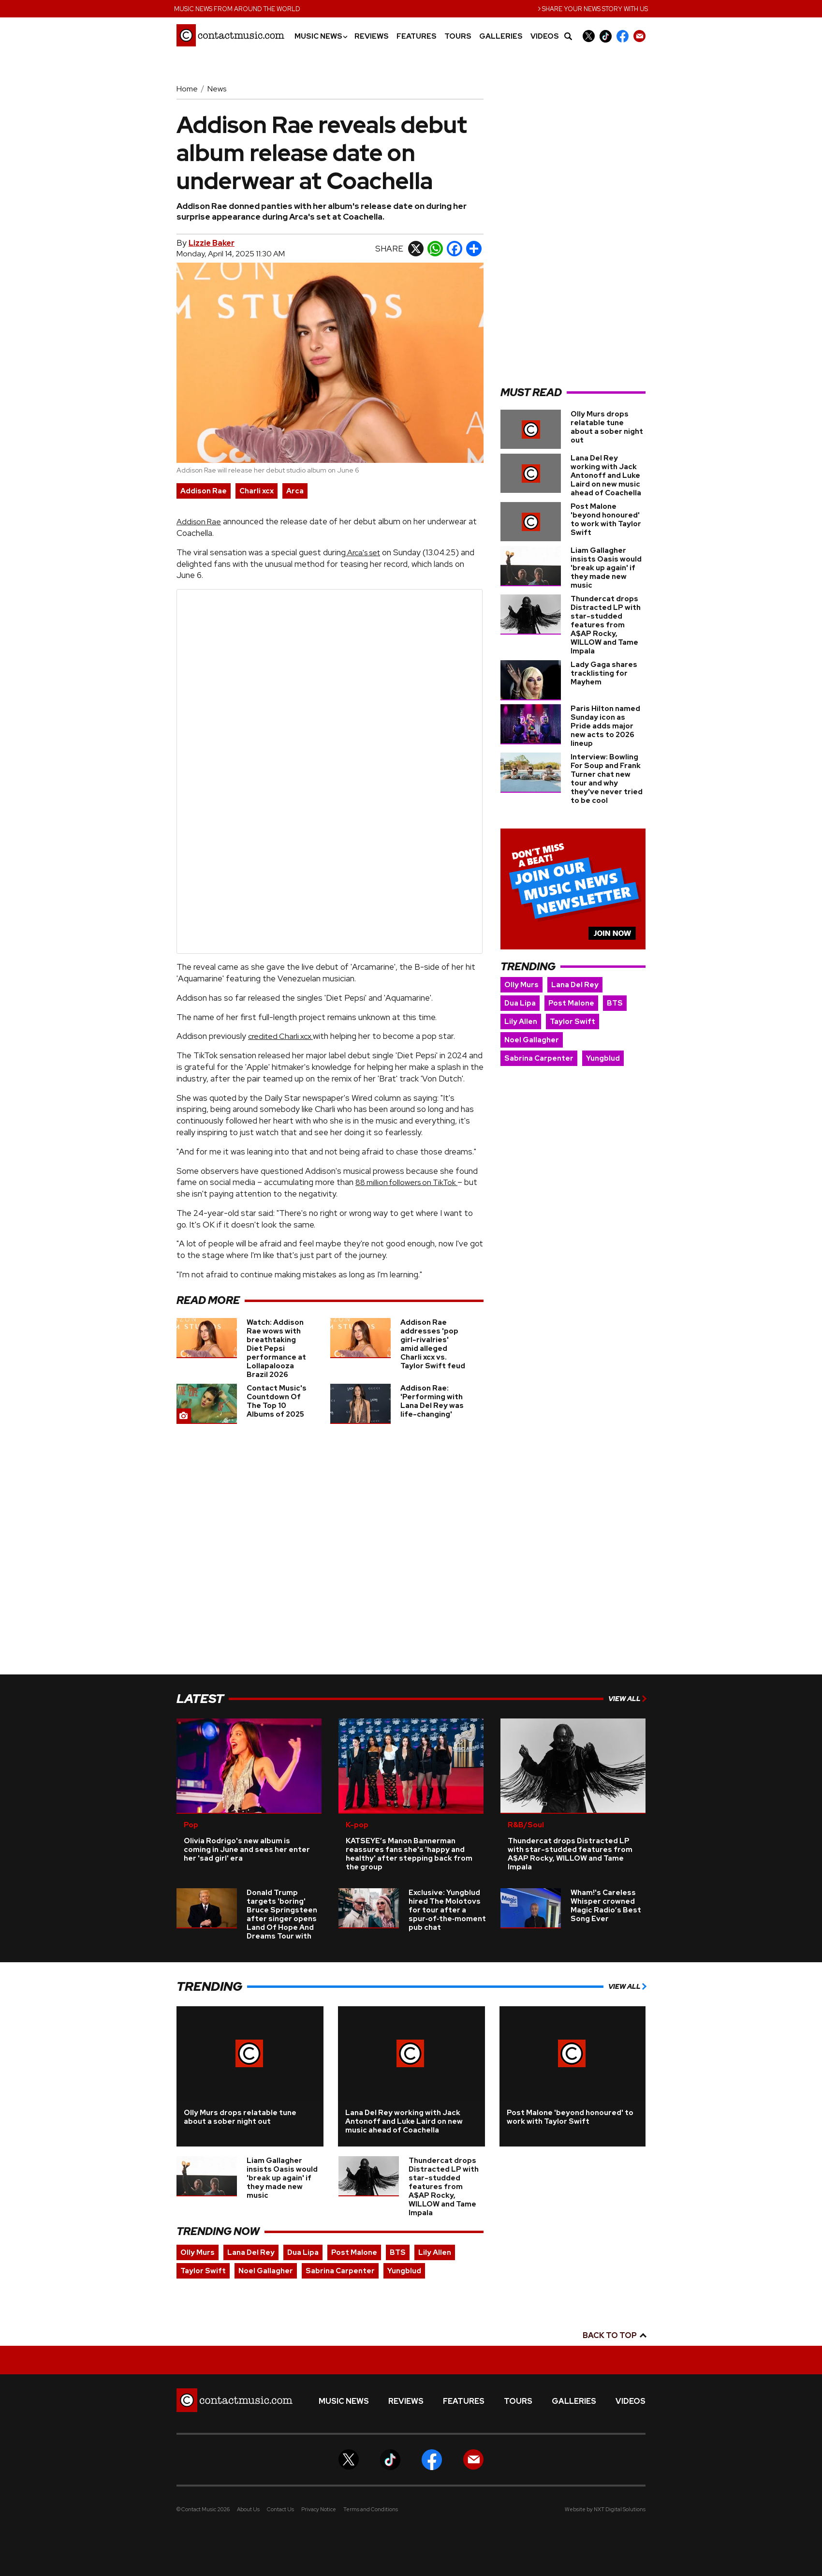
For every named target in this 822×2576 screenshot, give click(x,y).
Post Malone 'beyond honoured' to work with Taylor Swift (606, 519)
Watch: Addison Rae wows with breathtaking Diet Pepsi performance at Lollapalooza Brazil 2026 (276, 1348)
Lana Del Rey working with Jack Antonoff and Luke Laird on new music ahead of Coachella (606, 475)
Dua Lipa (520, 1003)
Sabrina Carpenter (538, 1058)
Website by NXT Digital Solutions (605, 2509)
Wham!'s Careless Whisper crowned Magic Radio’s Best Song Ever (606, 1906)
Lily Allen (520, 1021)
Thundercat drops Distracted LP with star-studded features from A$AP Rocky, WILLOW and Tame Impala (606, 625)
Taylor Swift (572, 1021)
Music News (320, 36)
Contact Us (280, 2509)
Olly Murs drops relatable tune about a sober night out (607, 427)
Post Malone (571, 1003)
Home (187, 89)
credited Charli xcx (280, 1036)
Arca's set (363, 553)
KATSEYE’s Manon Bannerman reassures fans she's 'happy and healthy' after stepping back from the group (409, 1854)
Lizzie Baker (212, 243)
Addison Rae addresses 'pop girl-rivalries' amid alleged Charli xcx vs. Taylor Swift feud (432, 1344)
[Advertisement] (573, 230)
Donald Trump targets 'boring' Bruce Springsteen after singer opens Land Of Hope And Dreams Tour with (282, 1914)
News (216, 89)
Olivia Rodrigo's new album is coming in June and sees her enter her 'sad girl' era (247, 1849)
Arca (295, 491)
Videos (544, 36)
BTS (615, 1003)
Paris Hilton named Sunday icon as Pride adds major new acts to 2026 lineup (605, 726)
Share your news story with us (593, 8)
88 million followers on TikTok (406, 1182)
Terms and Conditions (370, 2509)
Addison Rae (203, 491)
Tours (457, 36)
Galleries (501, 36)
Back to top (614, 2335)
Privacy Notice (318, 2509)
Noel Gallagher (531, 1040)
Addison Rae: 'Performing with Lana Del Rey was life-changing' (432, 1401)
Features (416, 36)
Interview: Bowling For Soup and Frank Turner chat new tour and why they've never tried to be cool (607, 778)
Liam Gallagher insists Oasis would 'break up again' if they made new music (606, 568)
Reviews (371, 36)
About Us (248, 2509)
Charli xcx (256, 491)
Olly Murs (521, 985)
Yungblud (603, 1058)
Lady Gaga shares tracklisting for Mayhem (604, 673)
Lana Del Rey (575, 985)
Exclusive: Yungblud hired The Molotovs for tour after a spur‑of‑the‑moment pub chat (447, 1910)
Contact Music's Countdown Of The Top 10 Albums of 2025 (277, 1401)
